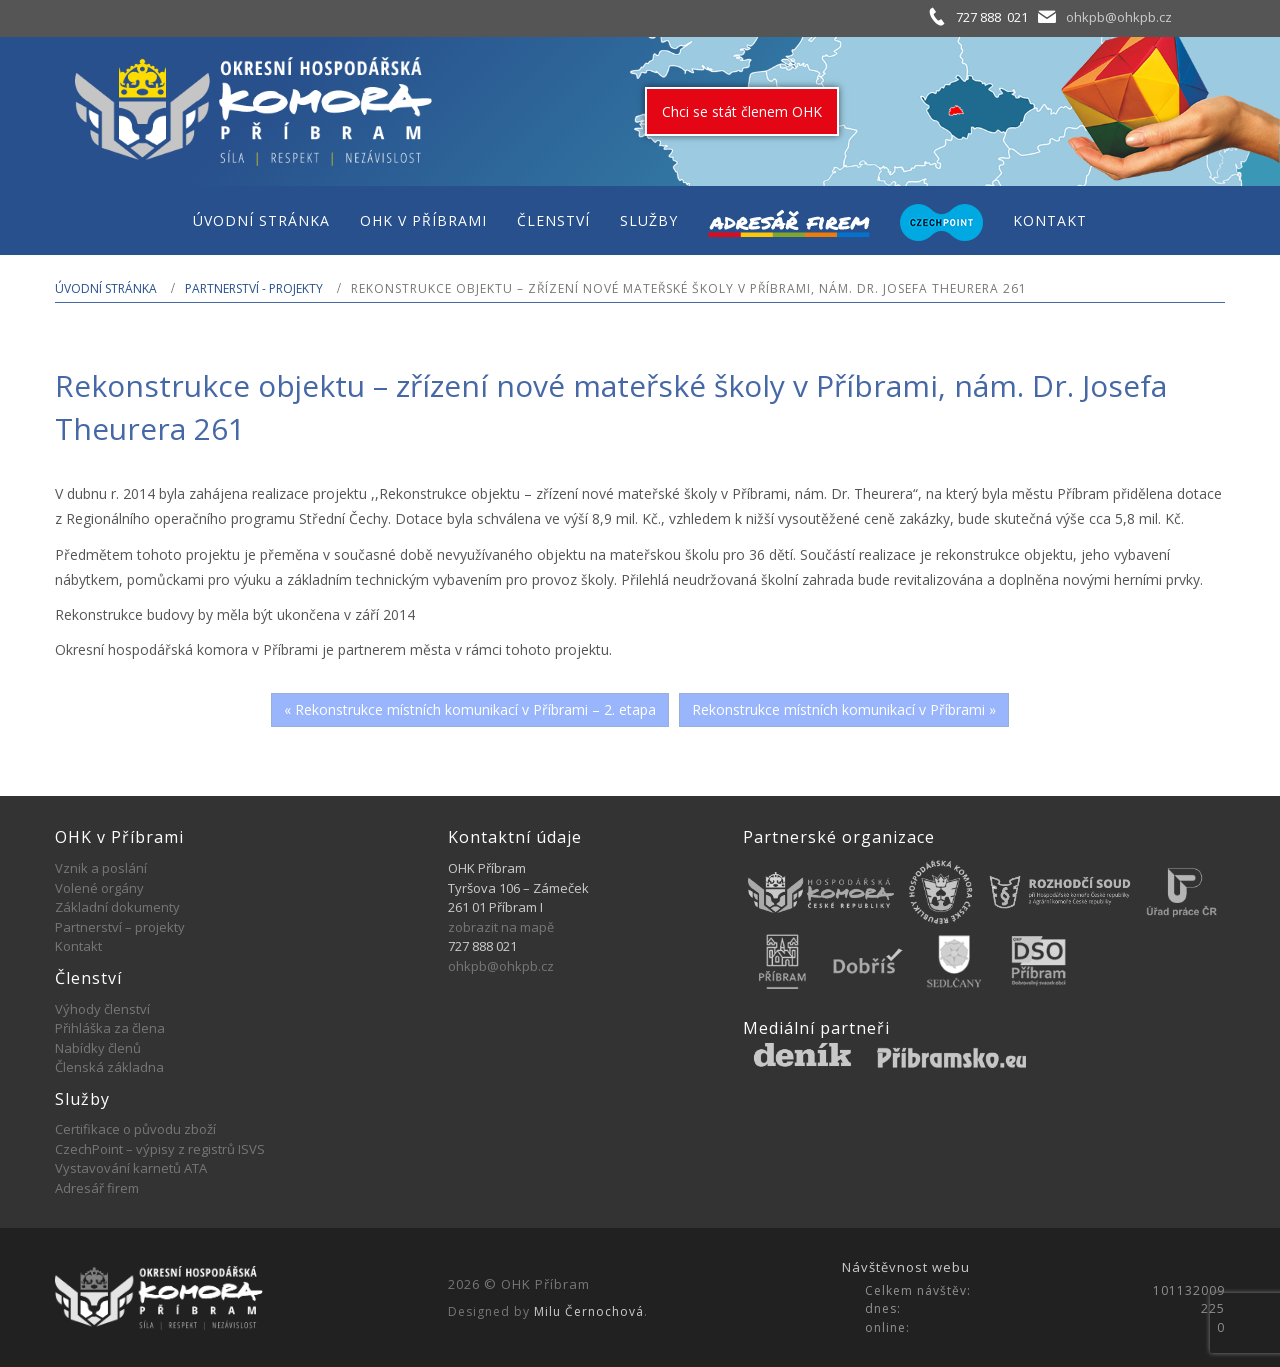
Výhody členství (102, 1009)
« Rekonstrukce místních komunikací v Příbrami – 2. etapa (470, 709)
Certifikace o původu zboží (135, 1129)
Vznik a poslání (101, 868)
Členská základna (109, 1067)
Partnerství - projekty (254, 288)
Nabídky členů (98, 1048)
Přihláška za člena (110, 1028)
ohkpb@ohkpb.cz (1119, 17)
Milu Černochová (589, 1311)
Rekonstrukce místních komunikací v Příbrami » (844, 709)
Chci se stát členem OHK (742, 111)
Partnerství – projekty (120, 927)
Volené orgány (99, 888)
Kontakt (78, 946)
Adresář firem (97, 1188)
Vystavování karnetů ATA (131, 1168)
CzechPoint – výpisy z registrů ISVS (160, 1149)
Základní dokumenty (117, 907)
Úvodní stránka (106, 288)
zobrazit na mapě (501, 927)
